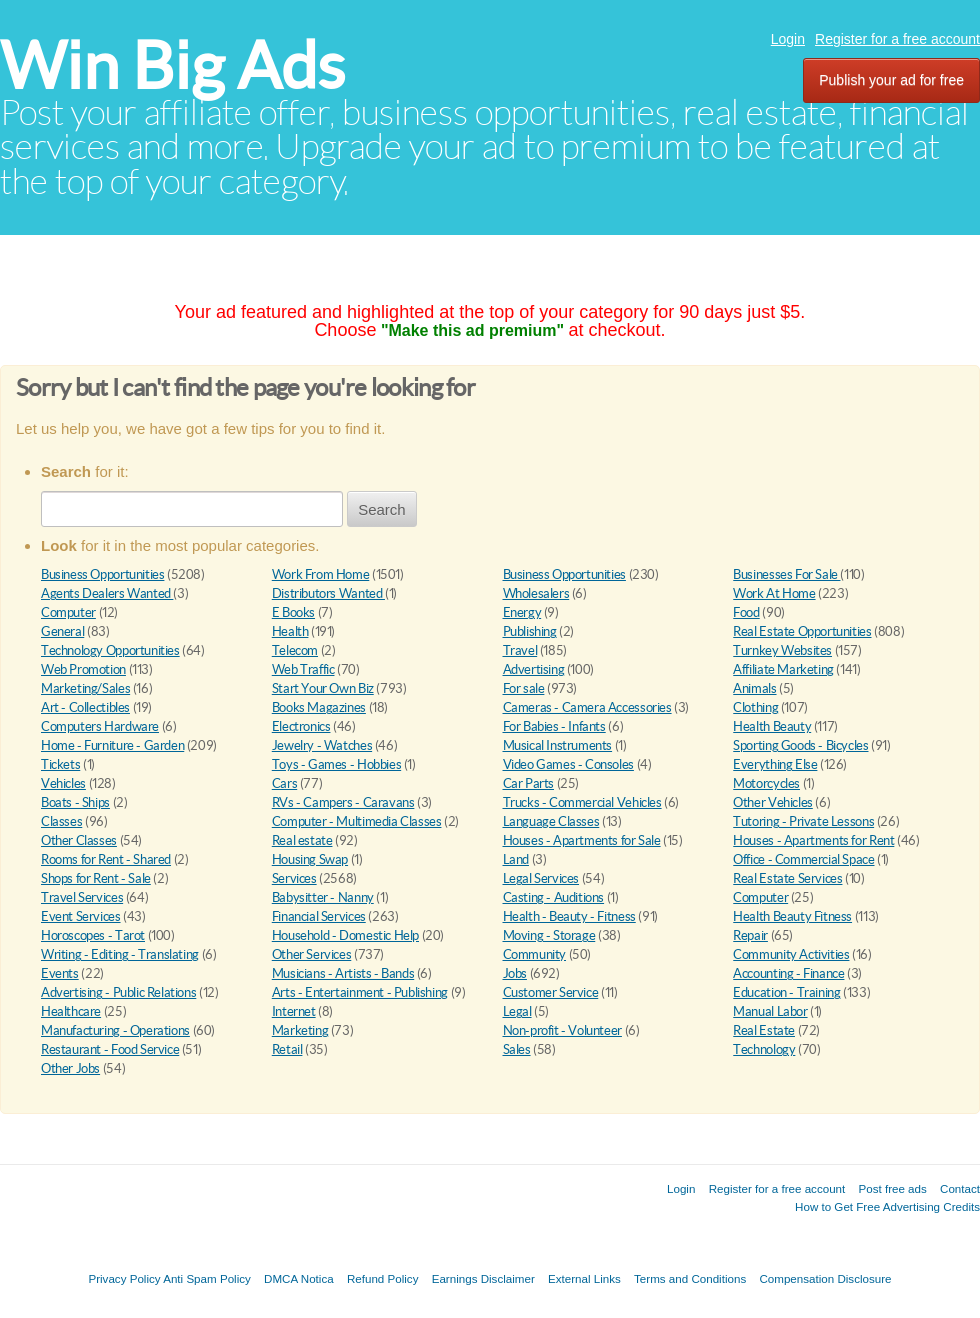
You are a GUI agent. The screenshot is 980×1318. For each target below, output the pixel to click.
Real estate (302, 840)
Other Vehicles (773, 802)
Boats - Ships (75, 802)
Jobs (515, 973)
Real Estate (764, 1030)
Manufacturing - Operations (115, 1030)
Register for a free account (897, 39)
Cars (284, 783)
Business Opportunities (102, 574)
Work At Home (774, 593)
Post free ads (892, 1188)
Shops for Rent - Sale (96, 878)
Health (290, 631)
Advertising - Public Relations (118, 992)
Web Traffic (303, 669)
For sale (524, 688)
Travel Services (82, 897)
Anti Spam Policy (207, 1278)
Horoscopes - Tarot (93, 935)
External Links (584, 1278)
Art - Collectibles (85, 707)
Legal (517, 1011)
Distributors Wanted (328, 593)
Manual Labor (770, 1011)
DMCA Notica (299, 1278)
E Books (293, 612)
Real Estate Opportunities (802, 631)
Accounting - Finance (788, 973)
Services (294, 878)
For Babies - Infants (554, 726)
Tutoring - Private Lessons (803, 821)
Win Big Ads (172, 65)
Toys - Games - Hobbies (336, 764)
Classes (61, 821)
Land (516, 859)
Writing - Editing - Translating (120, 954)
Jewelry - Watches (322, 745)
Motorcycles (766, 783)
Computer (68, 612)
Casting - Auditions (554, 897)
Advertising (534, 669)
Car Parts (529, 783)
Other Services (312, 954)
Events (60, 973)
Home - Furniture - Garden (112, 745)
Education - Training (786, 992)
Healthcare (71, 1011)
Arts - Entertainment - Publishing (360, 992)
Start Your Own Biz (323, 688)
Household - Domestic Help (345, 935)
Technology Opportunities (110, 650)
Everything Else (775, 764)
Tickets (60, 764)
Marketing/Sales (85, 688)
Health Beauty (772, 726)
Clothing (755, 707)
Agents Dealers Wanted (107, 593)
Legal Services (541, 878)
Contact (960, 1188)
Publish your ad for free (891, 80)
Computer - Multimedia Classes (357, 821)
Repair (750, 935)
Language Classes (551, 821)
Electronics (301, 726)
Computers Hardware (100, 726)
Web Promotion (83, 669)
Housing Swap (310, 859)
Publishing (530, 631)
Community (535, 954)
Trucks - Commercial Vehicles (582, 802)
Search (382, 509)
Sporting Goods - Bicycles (800, 745)
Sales (517, 1049)
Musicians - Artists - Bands (343, 973)
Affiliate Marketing (783, 669)
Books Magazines (319, 707)
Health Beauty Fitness (792, 916)
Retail (287, 1049)
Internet (294, 1011)
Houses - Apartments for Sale (582, 840)
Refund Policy (383, 1278)
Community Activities (791, 954)
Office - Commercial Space (803, 859)
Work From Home (321, 574)
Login (788, 39)
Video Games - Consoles (568, 764)
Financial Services (319, 916)
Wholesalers (536, 593)
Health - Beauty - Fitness (569, 916)
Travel (520, 650)
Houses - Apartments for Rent (813, 840)
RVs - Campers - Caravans (343, 802)
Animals (754, 688)
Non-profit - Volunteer (562, 1030)
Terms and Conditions (690, 1278)
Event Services (81, 916)
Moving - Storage (549, 935)
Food (746, 612)
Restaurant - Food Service (110, 1049)
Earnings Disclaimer (483, 1278)
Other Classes (79, 840)
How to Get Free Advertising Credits (887, 1206)
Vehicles (63, 783)
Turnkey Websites (782, 650)
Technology (764, 1049)
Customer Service (551, 992)
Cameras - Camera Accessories (587, 707)
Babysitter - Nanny (323, 897)
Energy (522, 612)
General (62, 631)
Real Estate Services (787, 878)
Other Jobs (70, 1068)
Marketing (300, 1030)
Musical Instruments (558, 745)
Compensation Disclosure (825, 1278)
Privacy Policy (124, 1278)
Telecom (295, 650)
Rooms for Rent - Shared (106, 859)
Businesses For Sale (786, 574)
